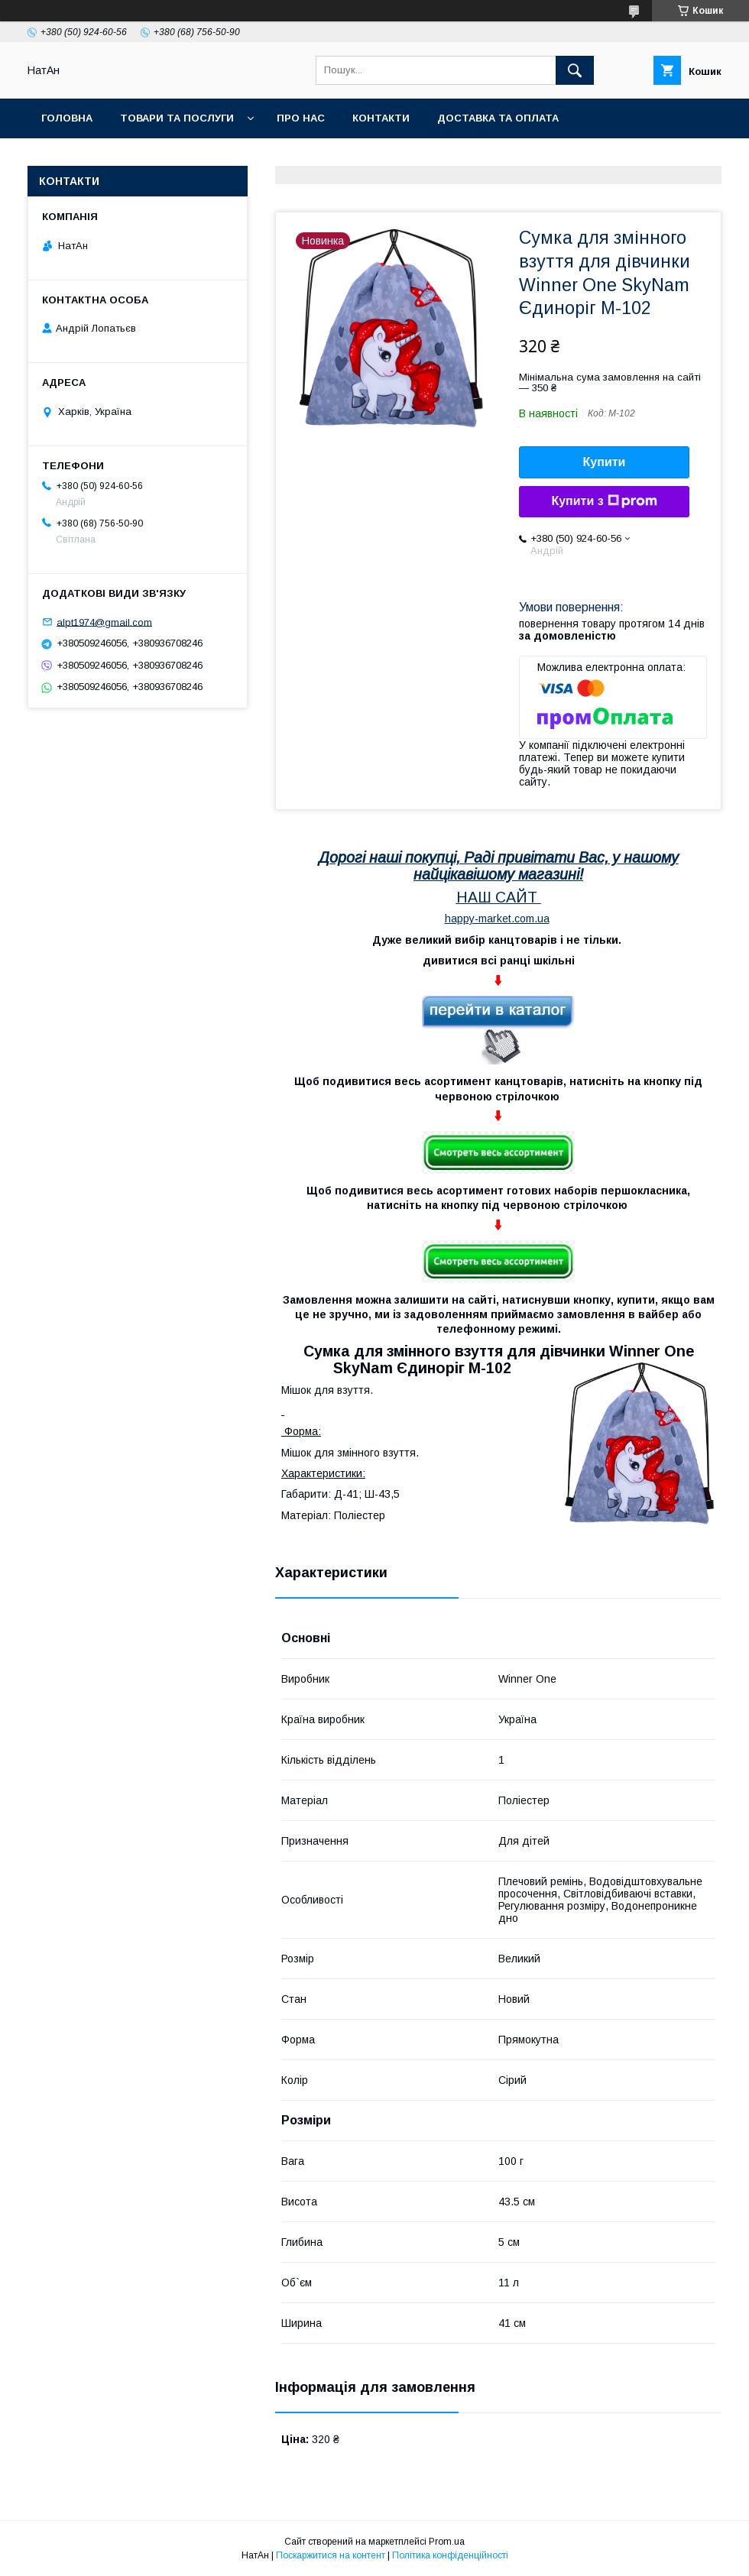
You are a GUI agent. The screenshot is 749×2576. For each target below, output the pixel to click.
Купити (604, 461)
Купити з (604, 501)
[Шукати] (575, 70)
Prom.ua (447, 2541)
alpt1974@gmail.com (104, 621)
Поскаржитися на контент (330, 2555)
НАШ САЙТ (496, 897)
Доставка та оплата (498, 118)
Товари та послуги (177, 118)
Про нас (301, 118)
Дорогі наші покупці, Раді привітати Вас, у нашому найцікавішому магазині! (499, 866)
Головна (66, 118)
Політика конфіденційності (450, 2555)
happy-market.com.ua (497, 918)
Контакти (381, 118)
